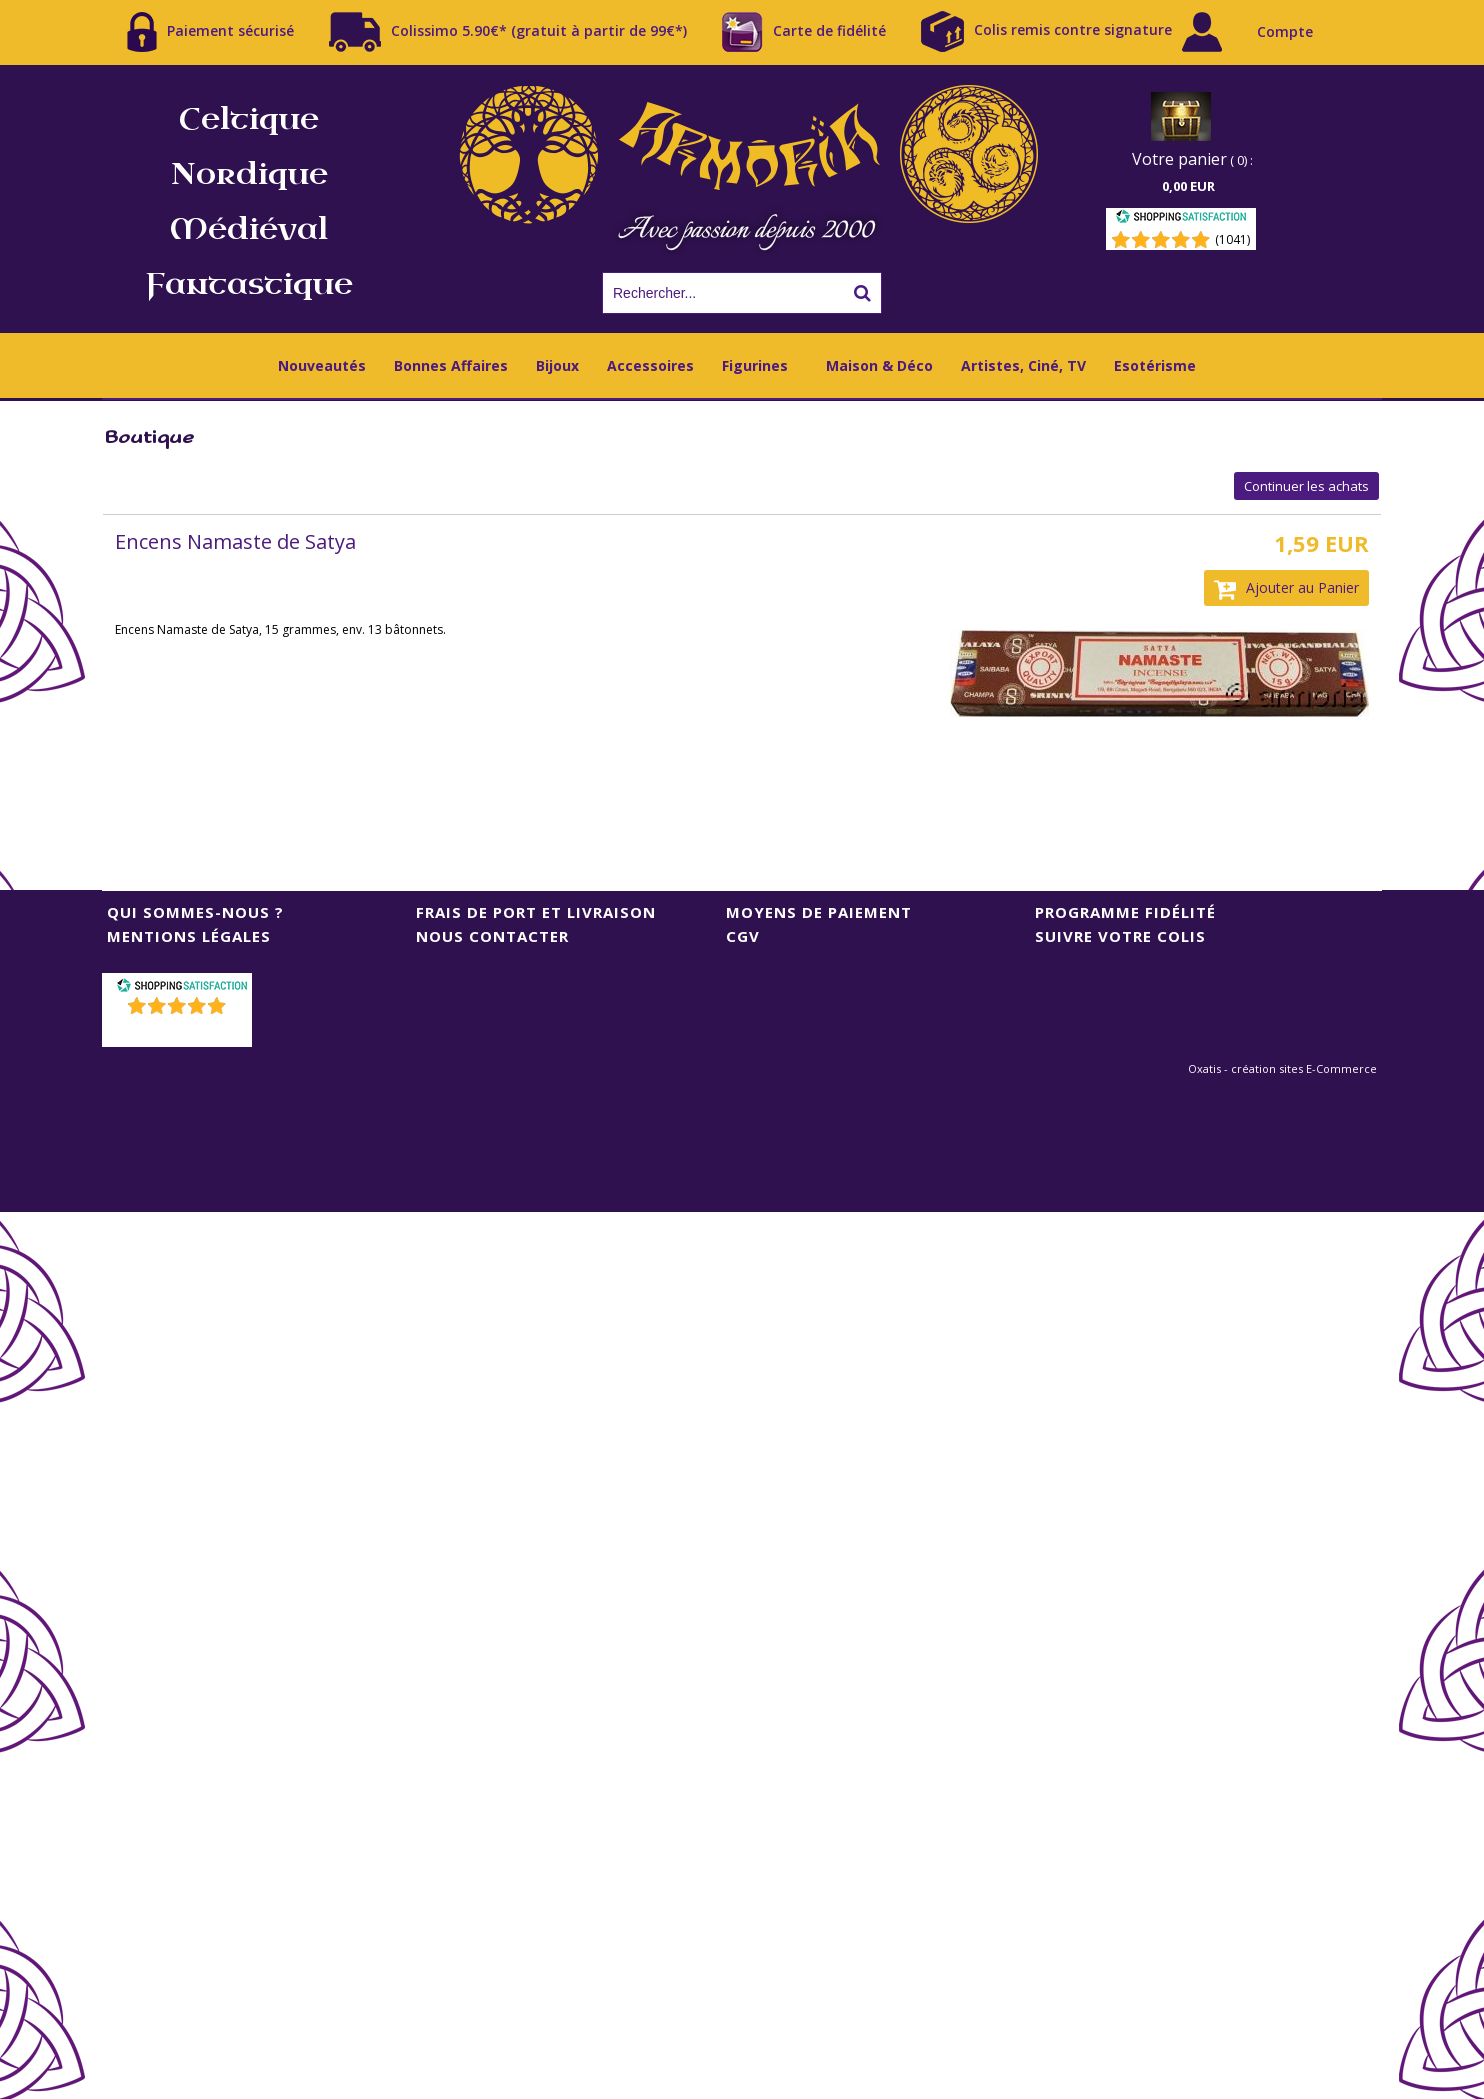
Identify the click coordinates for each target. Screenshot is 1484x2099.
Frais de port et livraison (536, 912)
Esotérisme (1155, 365)
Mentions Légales (189, 936)
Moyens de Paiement (819, 912)
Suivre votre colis (1120, 936)
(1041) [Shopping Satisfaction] (1232, 239)
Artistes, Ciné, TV (1023, 365)
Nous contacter (492, 936)
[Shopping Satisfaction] (1181, 219)
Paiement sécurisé (210, 32)
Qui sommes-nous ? (195, 912)
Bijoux (557, 365)
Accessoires (650, 365)
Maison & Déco (879, 365)
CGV (743, 936)
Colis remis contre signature (1046, 31)
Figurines (755, 365)
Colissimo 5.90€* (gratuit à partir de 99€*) (508, 32)
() (179, 1031)
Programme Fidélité (1125, 912)
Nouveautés (322, 365)
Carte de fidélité (804, 32)
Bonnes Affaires (451, 365)
